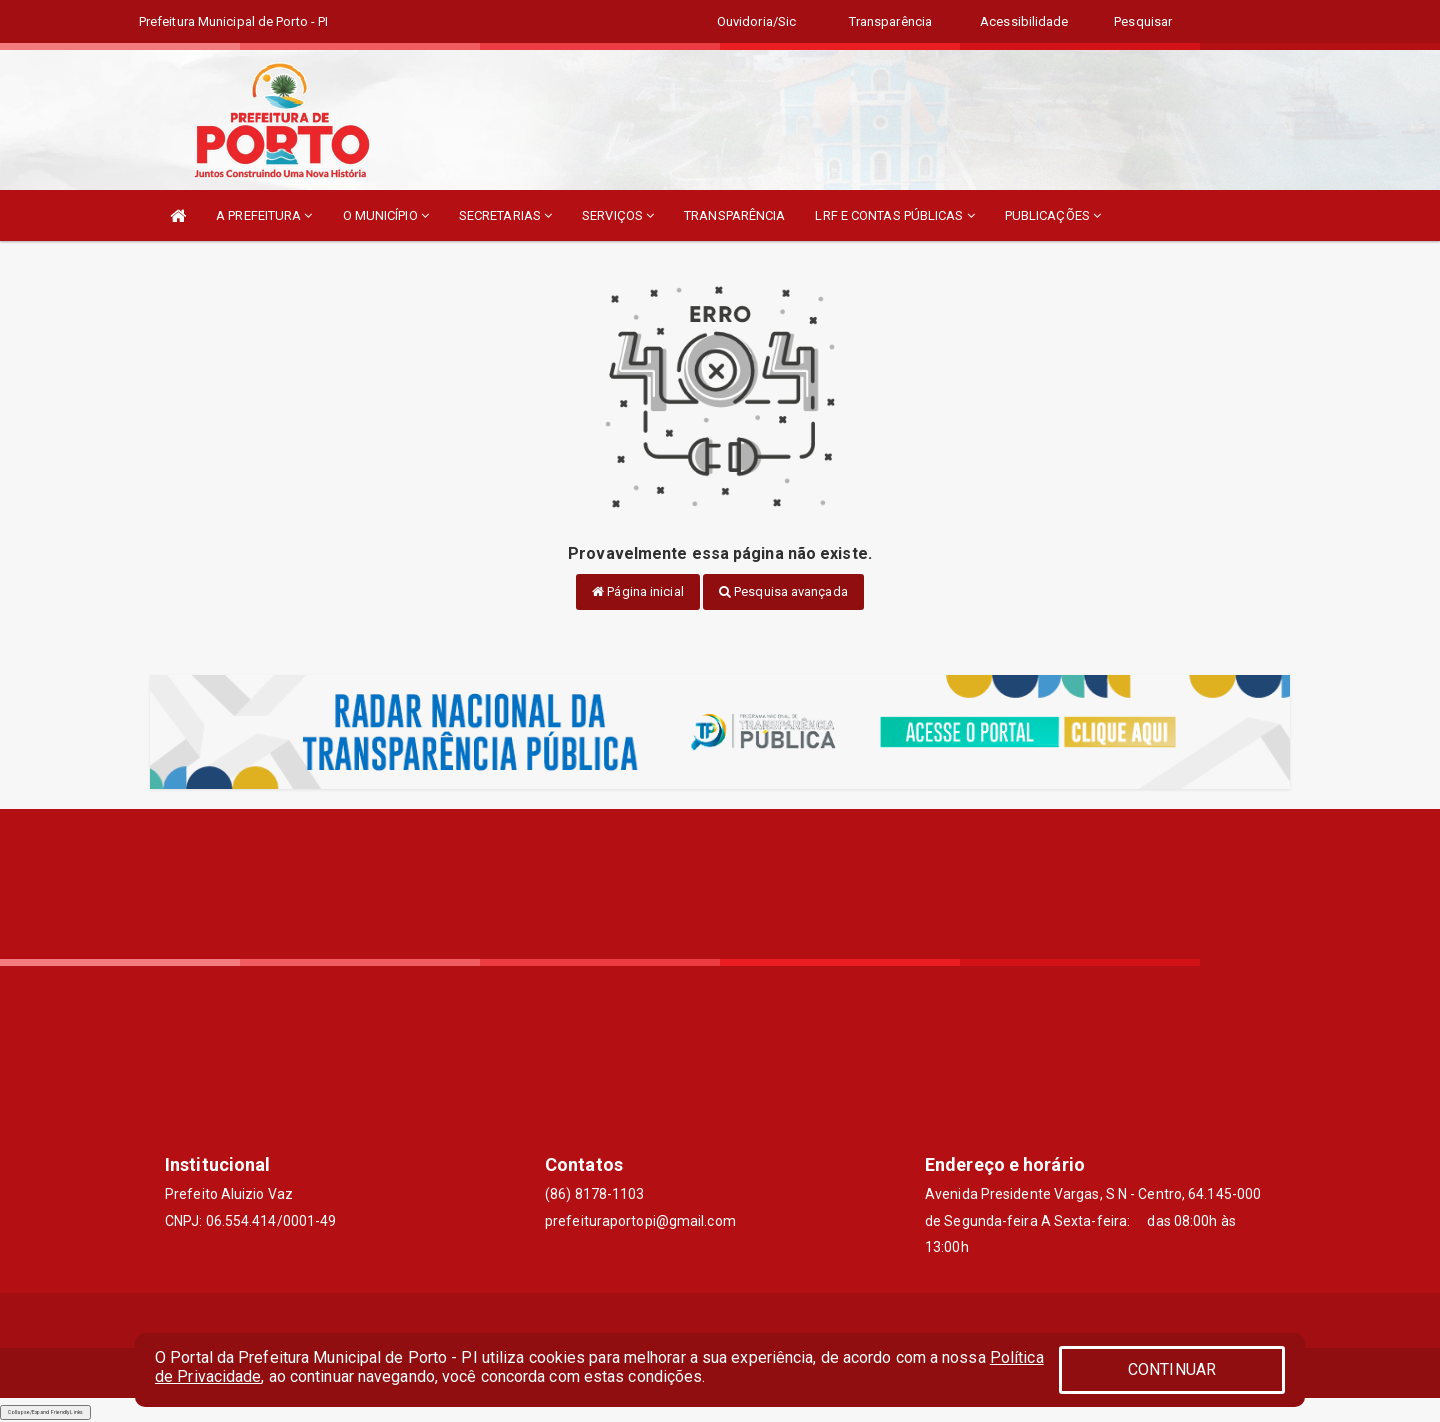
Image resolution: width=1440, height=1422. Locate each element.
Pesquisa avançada (783, 591)
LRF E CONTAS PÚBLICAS (894, 215)
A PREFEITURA (264, 215)
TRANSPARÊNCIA (734, 215)
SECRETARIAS (505, 215)
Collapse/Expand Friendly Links (45, 1412)
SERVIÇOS (618, 215)
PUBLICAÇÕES (1053, 215)
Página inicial (638, 591)
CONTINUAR (1172, 1369)
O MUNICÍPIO (386, 215)
